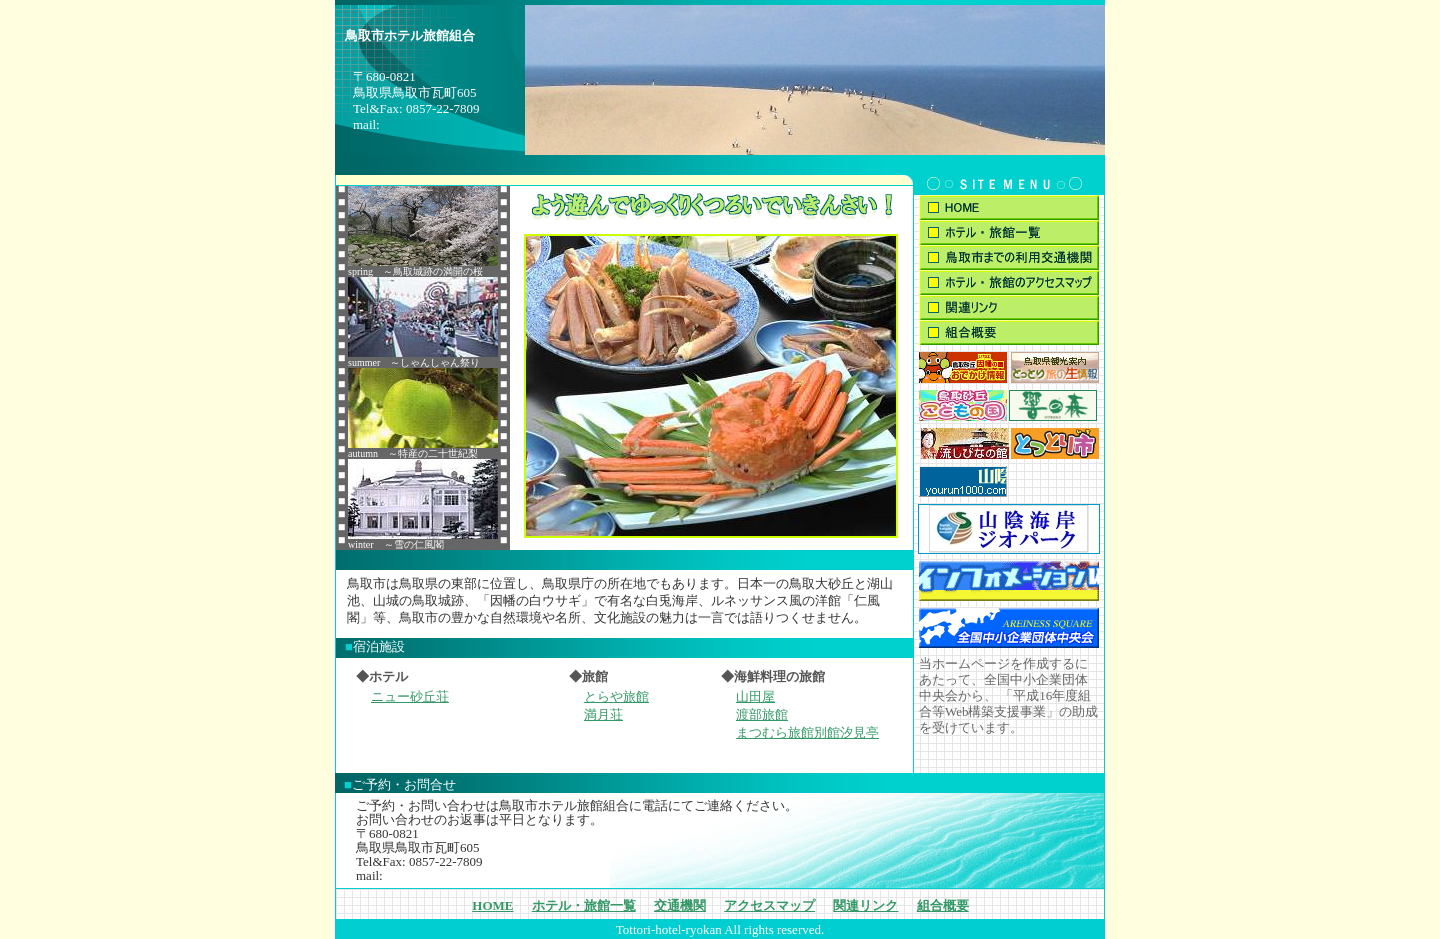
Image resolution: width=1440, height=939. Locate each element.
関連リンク (865, 905)
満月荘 (603, 714)
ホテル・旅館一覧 (584, 905)
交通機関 (680, 905)
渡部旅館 (762, 714)
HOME (492, 905)
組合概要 (943, 905)
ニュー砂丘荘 (410, 696)
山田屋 (755, 696)
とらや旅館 (616, 696)
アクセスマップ (769, 905)
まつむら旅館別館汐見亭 (807, 732)
